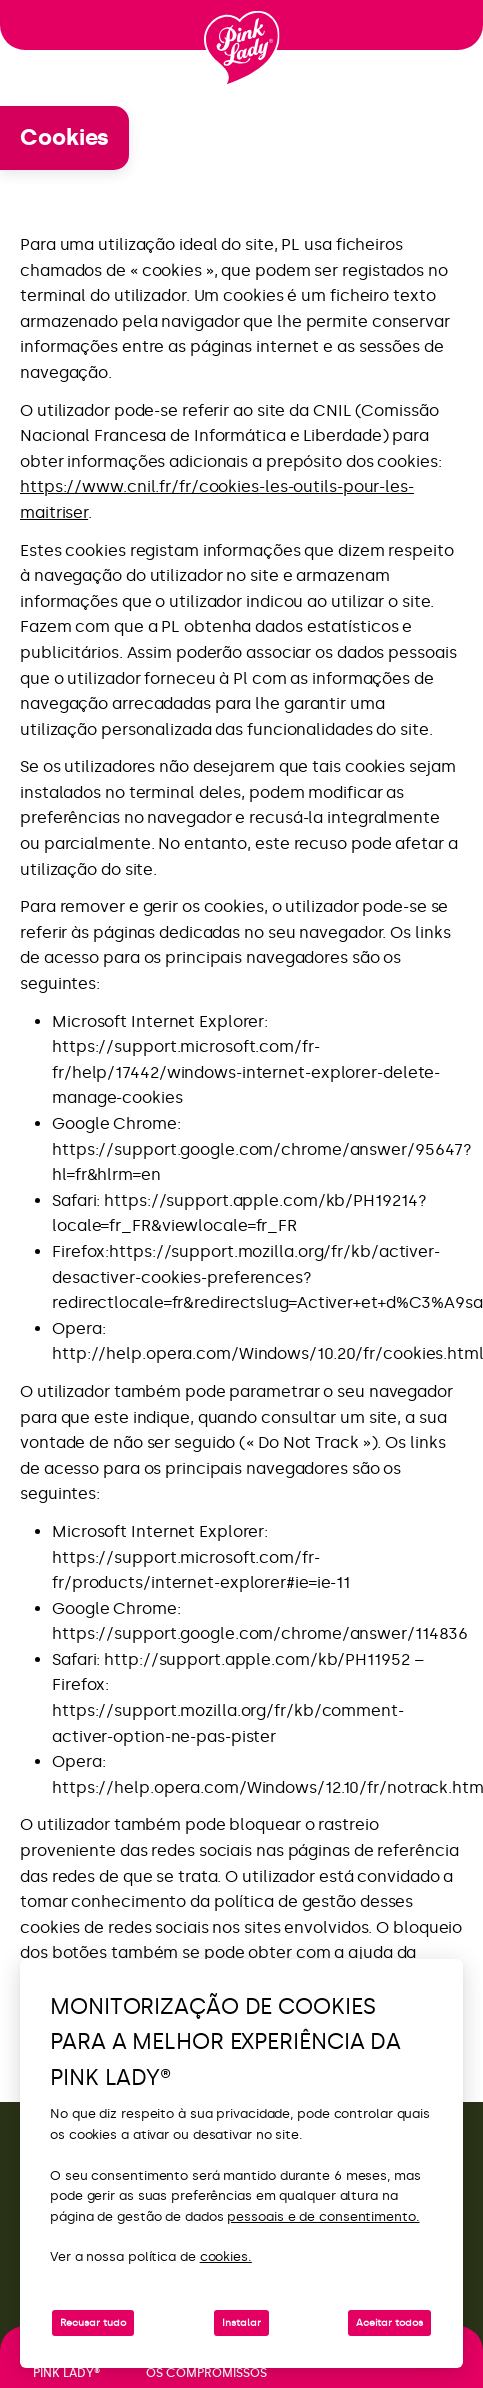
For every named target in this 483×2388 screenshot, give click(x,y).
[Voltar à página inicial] (242, 49)
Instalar (241, 2323)
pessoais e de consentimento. (323, 2216)
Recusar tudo (93, 2323)
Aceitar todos (389, 2323)
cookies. (226, 2256)
